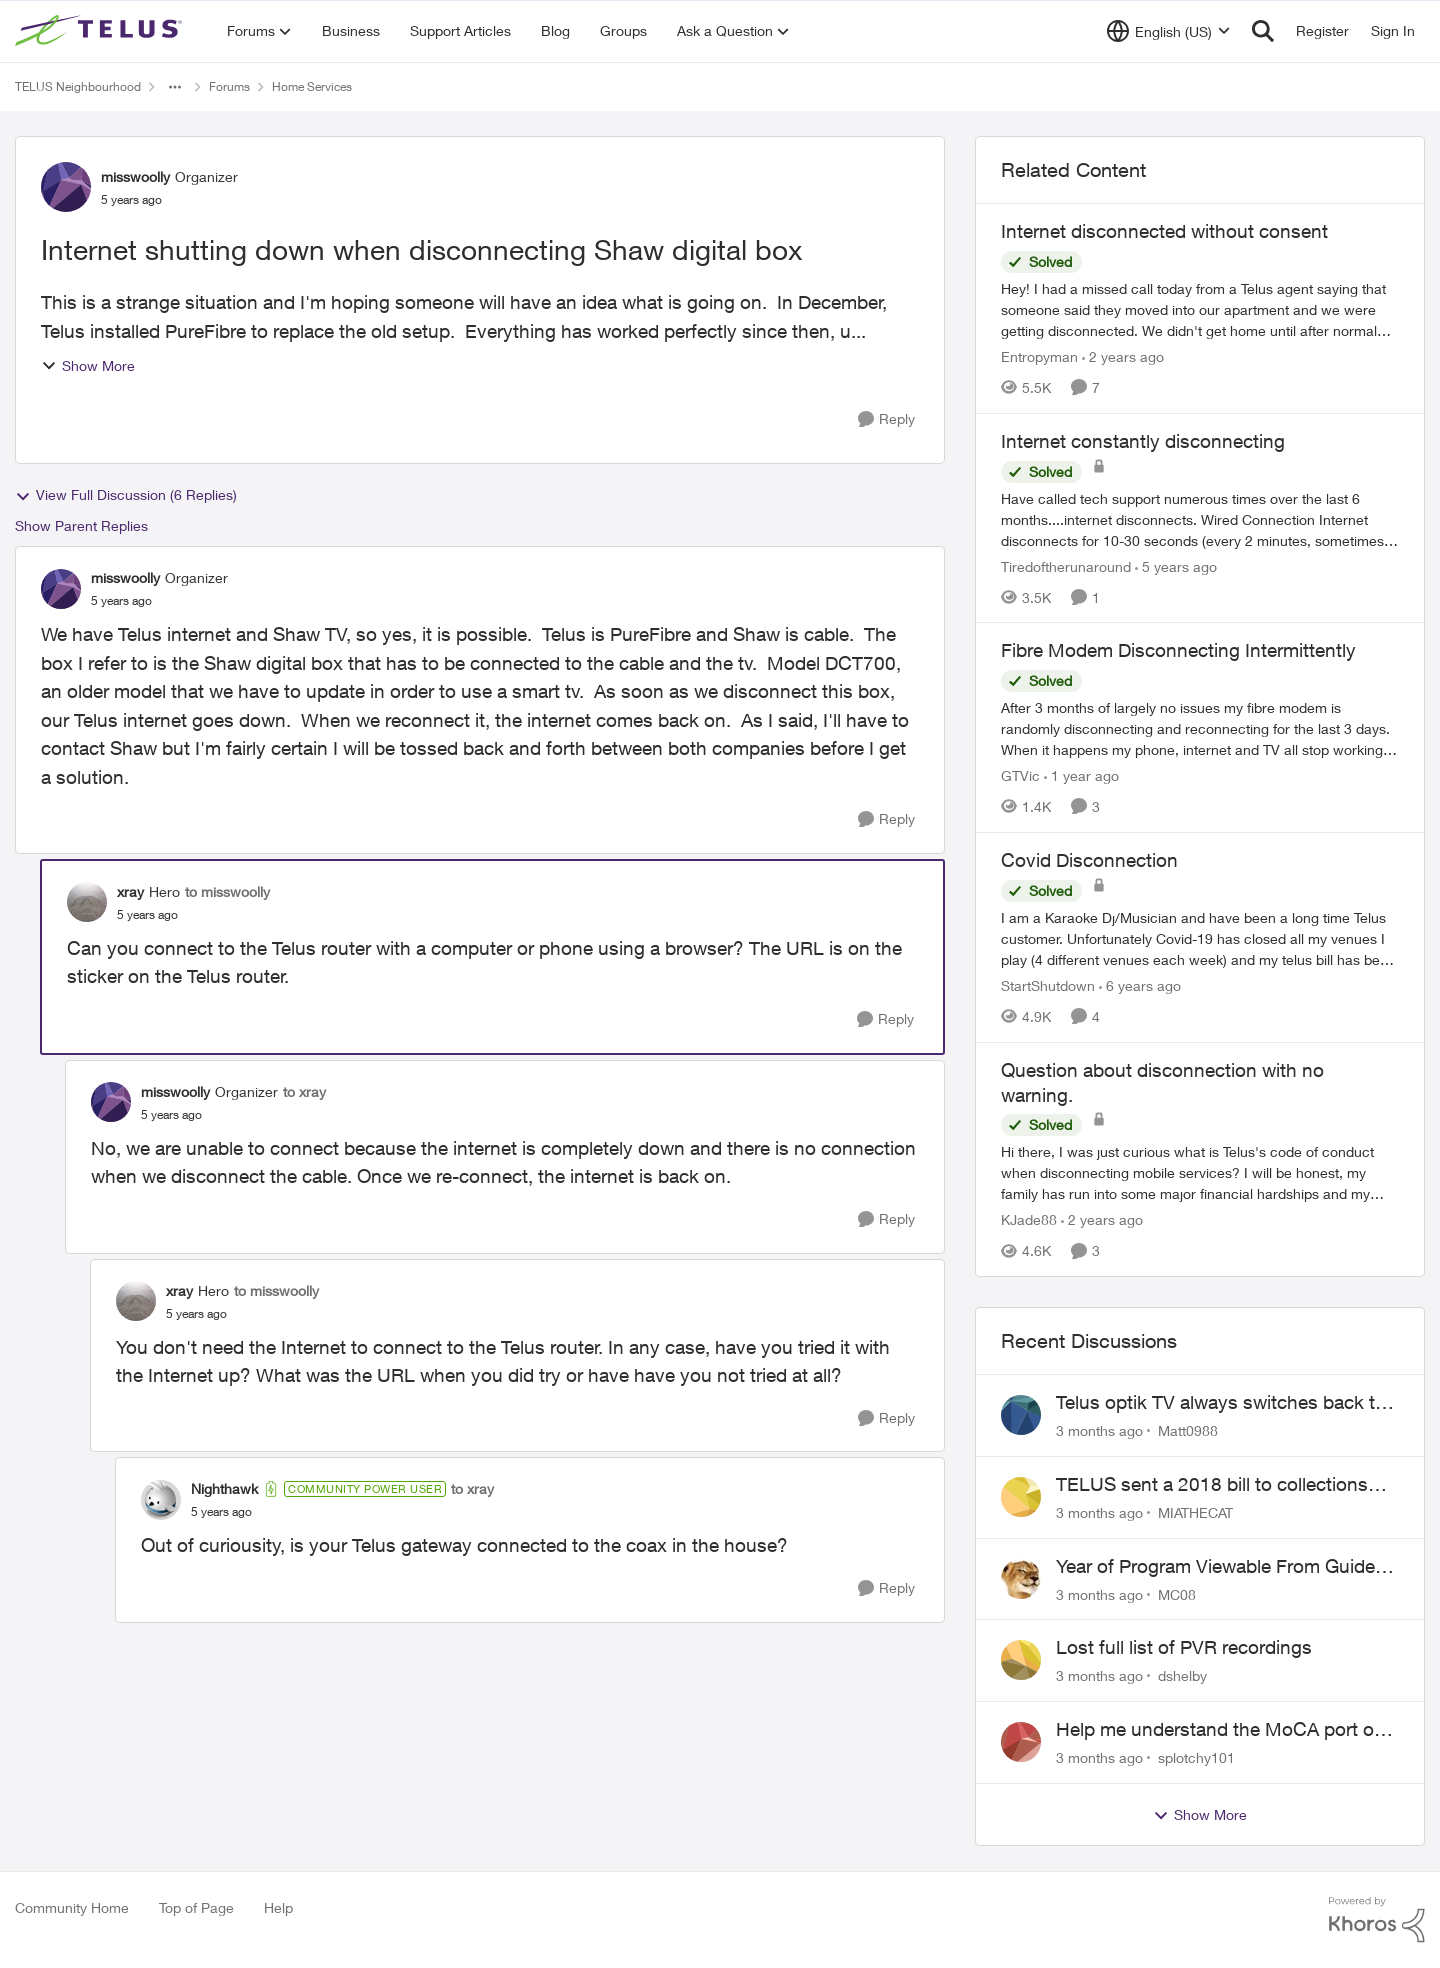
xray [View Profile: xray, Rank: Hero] (130, 891)
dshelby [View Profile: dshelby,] (1182, 1675)
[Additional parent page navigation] (175, 87)
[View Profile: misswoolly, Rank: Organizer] (66, 187)
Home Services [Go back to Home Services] (312, 86)
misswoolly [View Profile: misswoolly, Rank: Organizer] (135, 176)
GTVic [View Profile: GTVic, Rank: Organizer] (1020, 775)
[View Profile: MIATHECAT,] (1021, 1497)
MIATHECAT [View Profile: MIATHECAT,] (1195, 1512)
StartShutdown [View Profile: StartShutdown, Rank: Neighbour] (1048, 985)
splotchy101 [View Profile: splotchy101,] (1196, 1757)
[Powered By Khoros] (1377, 1920)
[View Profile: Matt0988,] (1021, 1415)
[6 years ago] (1140, 985)
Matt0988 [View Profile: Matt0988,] (1188, 1430)
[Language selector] (1168, 31)
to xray (304, 1091)
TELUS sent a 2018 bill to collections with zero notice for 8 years (1212, 1485)
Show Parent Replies (81, 525)
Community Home (72, 1907)
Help (278, 1907)
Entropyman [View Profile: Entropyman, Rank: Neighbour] (1039, 356)
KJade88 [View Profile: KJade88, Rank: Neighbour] (1029, 1219)
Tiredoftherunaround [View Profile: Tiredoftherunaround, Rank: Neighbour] (1066, 565)
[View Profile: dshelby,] (1021, 1660)
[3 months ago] (1099, 1430)
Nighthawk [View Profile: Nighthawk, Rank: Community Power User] (224, 1488)
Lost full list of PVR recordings (1184, 1647)
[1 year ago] (1081, 775)
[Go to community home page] (101, 31)
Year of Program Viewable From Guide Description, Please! (1215, 1567)
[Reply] (886, 419)
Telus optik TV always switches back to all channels (1221, 1403)
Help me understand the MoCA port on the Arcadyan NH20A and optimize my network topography (1220, 1730)
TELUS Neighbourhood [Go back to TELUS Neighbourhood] (78, 86)
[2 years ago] (1123, 356)
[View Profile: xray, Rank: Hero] (87, 902)
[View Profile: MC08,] (1021, 1579)
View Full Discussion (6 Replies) (126, 495)
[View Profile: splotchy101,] (1021, 1742)
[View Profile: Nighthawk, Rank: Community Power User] (161, 1500)
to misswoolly (227, 891)
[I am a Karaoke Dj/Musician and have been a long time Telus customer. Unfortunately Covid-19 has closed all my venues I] (1200, 938)
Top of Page (196, 1907)
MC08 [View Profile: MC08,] (1177, 1593)
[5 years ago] (1176, 565)
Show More (88, 365)
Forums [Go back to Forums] (229, 86)
